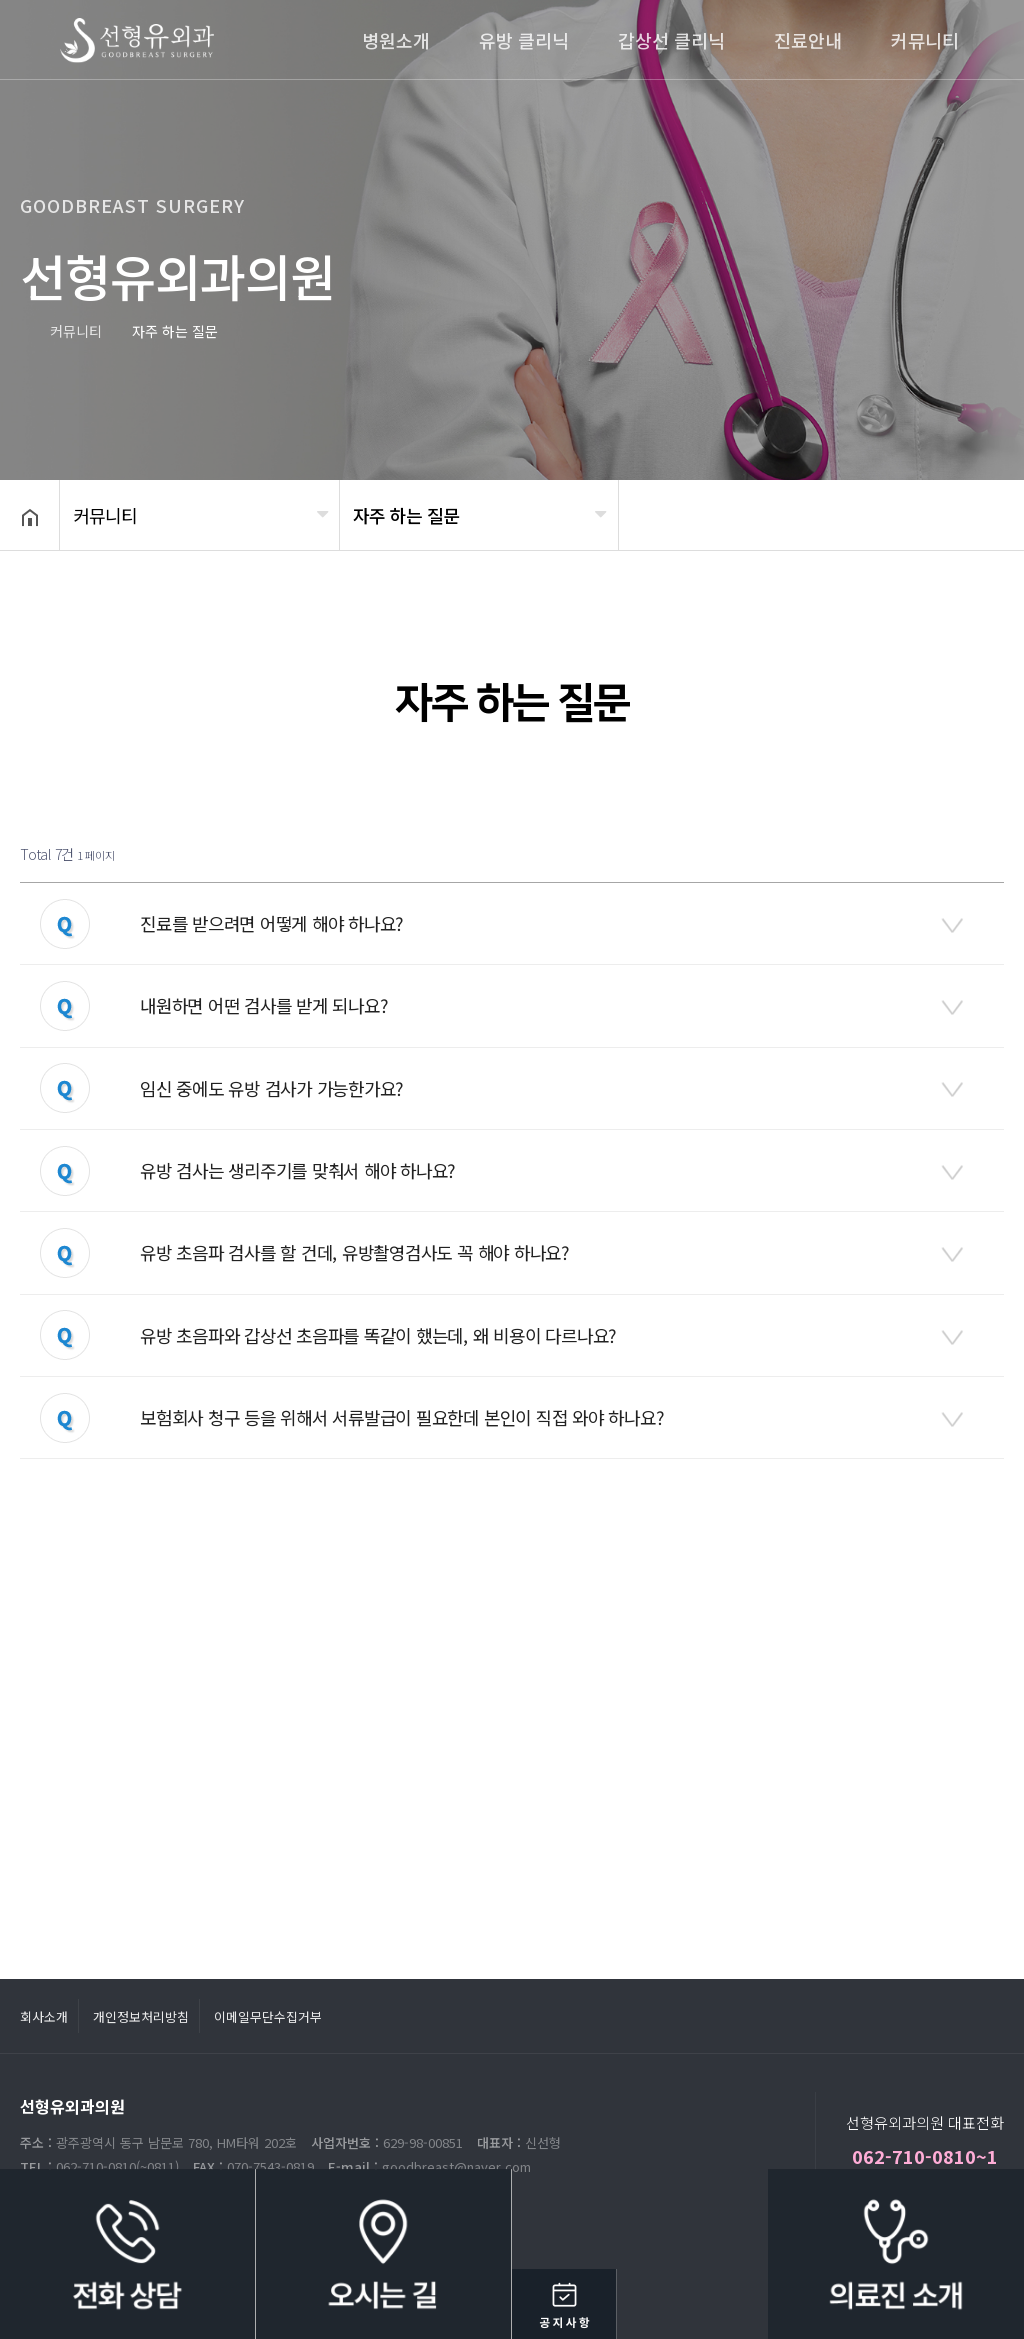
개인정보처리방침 (141, 2016)
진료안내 (808, 40)
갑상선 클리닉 (671, 40)
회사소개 (44, 2016)
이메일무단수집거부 (268, 2016)
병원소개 (396, 40)
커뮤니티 (925, 40)
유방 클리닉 (524, 40)
